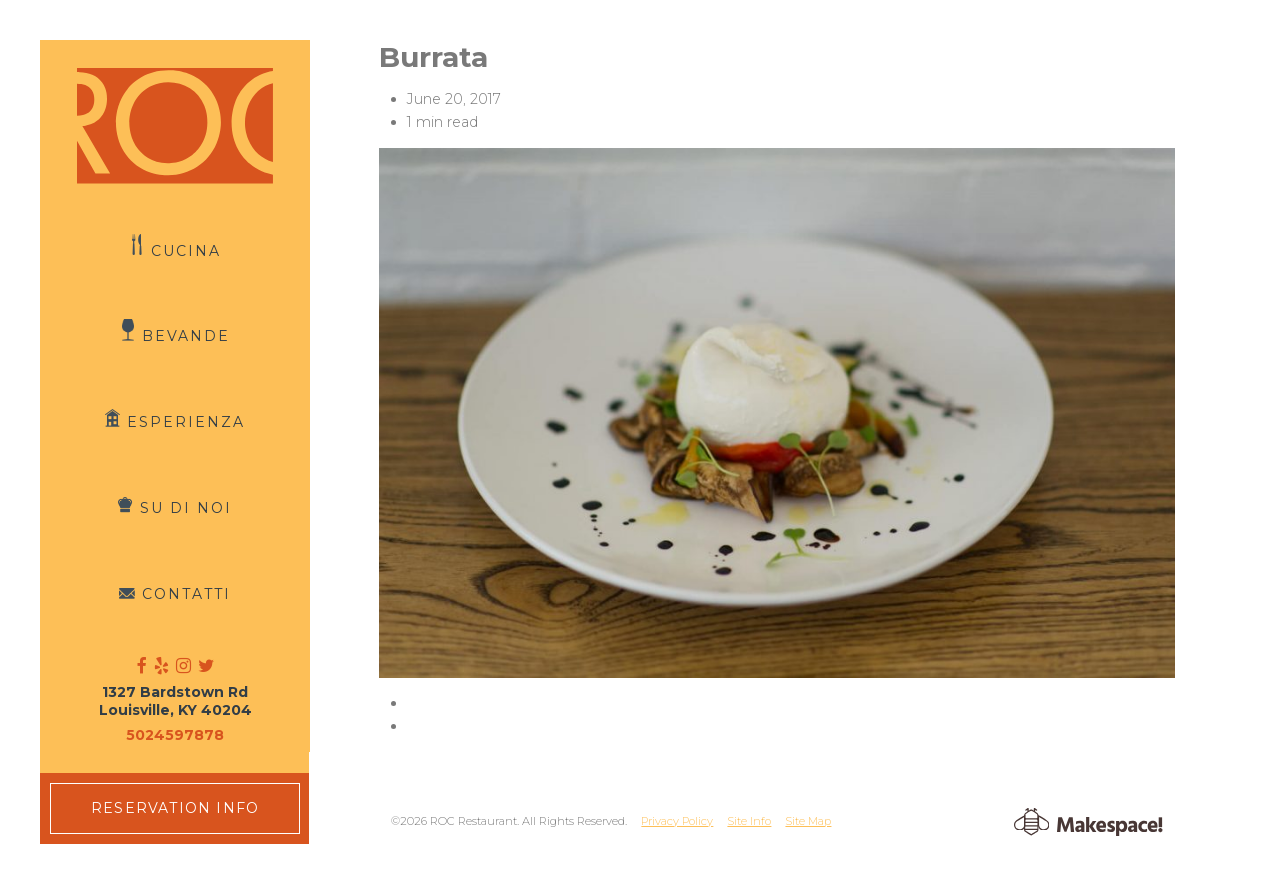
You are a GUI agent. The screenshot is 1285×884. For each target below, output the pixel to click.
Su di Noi (186, 508)
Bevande (186, 336)
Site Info (749, 821)
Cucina (186, 250)
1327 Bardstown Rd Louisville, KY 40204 (175, 701)
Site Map (808, 821)
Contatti (186, 594)
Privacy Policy (677, 821)
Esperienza (186, 422)
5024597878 (175, 735)
